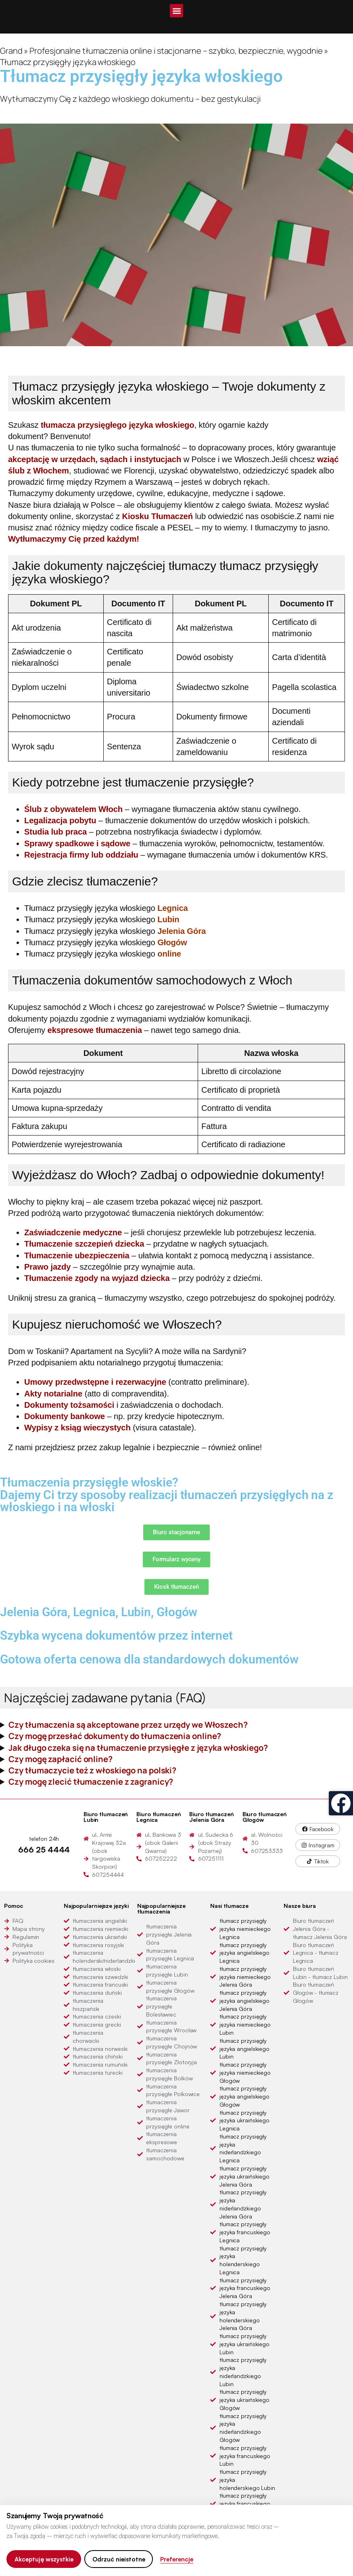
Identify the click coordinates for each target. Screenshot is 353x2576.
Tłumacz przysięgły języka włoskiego (106, 908)
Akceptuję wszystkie (44, 2559)
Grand (11, 50)
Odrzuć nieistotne (118, 2559)
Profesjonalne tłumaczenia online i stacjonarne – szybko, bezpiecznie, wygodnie (175, 50)
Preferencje (176, 2559)
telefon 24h (44, 1838)
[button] (176, 10)
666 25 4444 (44, 1849)
